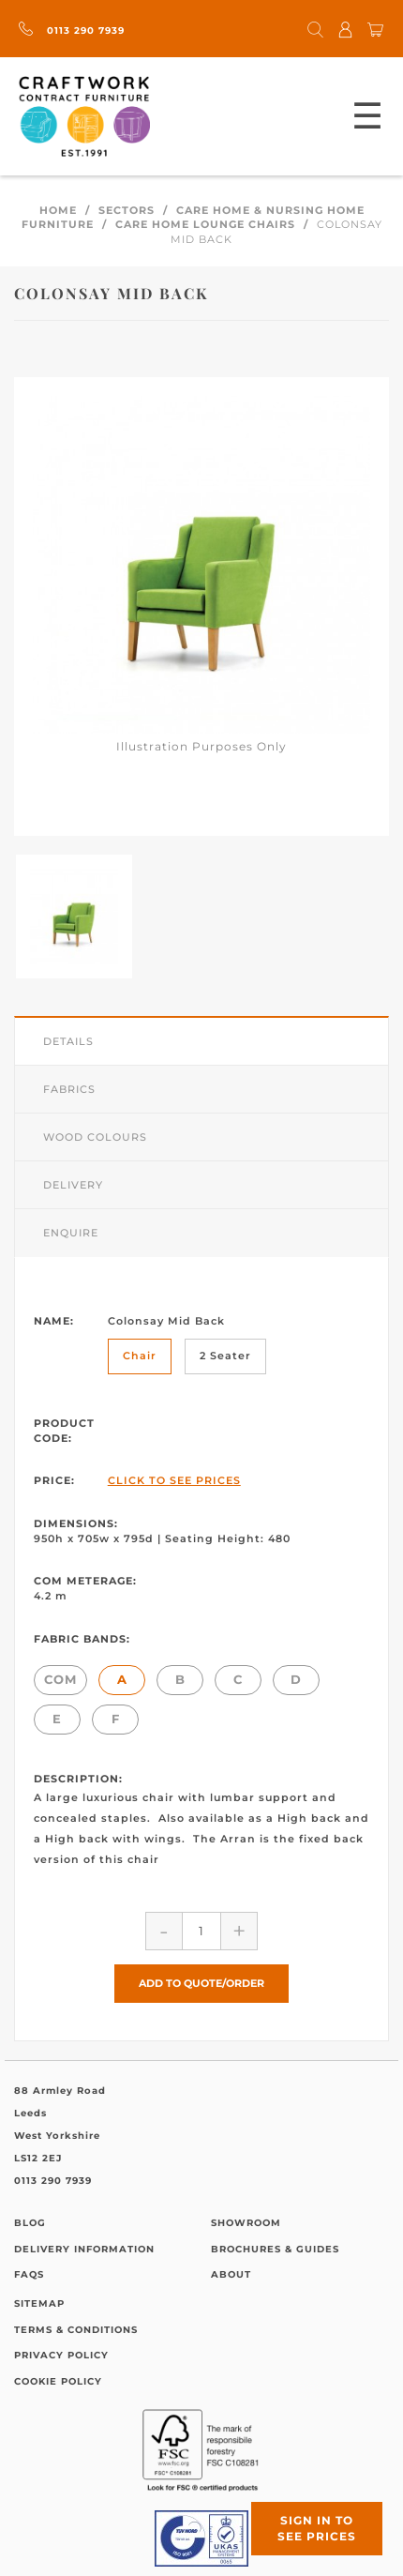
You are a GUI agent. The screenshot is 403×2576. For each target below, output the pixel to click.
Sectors (126, 210)
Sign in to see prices (316, 2528)
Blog (30, 2223)
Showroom (246, 2223)
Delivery (73, 1184)
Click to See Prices (174, 1480)
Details (68, 1041)
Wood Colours (95, 1137)
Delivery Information (84, 2249)
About (231, 2274)
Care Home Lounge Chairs (205, 224)
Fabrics (69, 1089)
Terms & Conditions (76, 2330)
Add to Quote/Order (201, 1983)
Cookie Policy (58, 2381)
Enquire (70, 1232)
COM (60, 1679)
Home (58, 210)
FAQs (29, 2274)
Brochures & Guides (275, 2249)
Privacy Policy (61, 2355)
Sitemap (39, 2303)
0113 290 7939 (72, 30)
